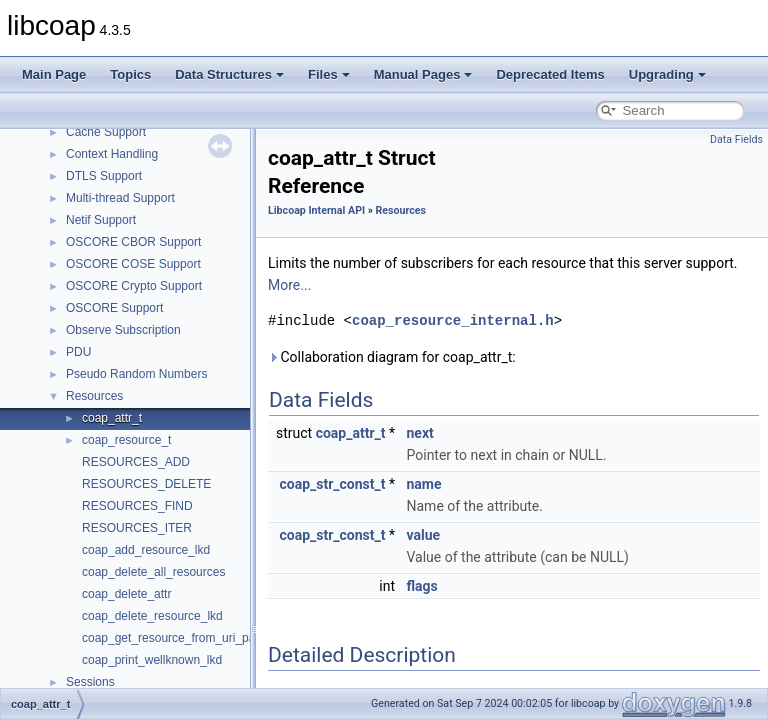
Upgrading (667, 74)
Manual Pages (423, 74)
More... (289, 285)
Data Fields (736, 139)
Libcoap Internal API (316, 210)
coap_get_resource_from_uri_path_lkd (184, 638)
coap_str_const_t (333, 484)
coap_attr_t (112, 418)
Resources (94, 396)
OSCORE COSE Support (133, 264)
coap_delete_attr (126, 594)
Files (329, 74)
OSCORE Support (114, 308)
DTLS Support (104, 176)
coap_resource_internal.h (453, 320)
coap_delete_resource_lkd (152, 616)
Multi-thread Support (120, 198)
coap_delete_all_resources (153, 572)
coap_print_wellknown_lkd (152, 660)
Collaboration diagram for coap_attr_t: (392, 357)
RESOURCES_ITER (137, 528)
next (420, 433)
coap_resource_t (126, 440)
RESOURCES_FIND (137, 506)
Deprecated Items (550, 74)
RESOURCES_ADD (136, 462)
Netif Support (101, 220)
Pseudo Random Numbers (136, 374)
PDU (78, 352)
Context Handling (112, 154)
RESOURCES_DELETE (146, 484)
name (424, 484)
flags (422, 586)
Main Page (54, 74)
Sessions (90, 682)
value (424, 535)
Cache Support (106, 132)
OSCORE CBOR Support (133, 242)
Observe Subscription (123, 330)
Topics (130, 74)
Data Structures (229, 74)
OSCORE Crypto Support (134, 286)
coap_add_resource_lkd (146, 550)
